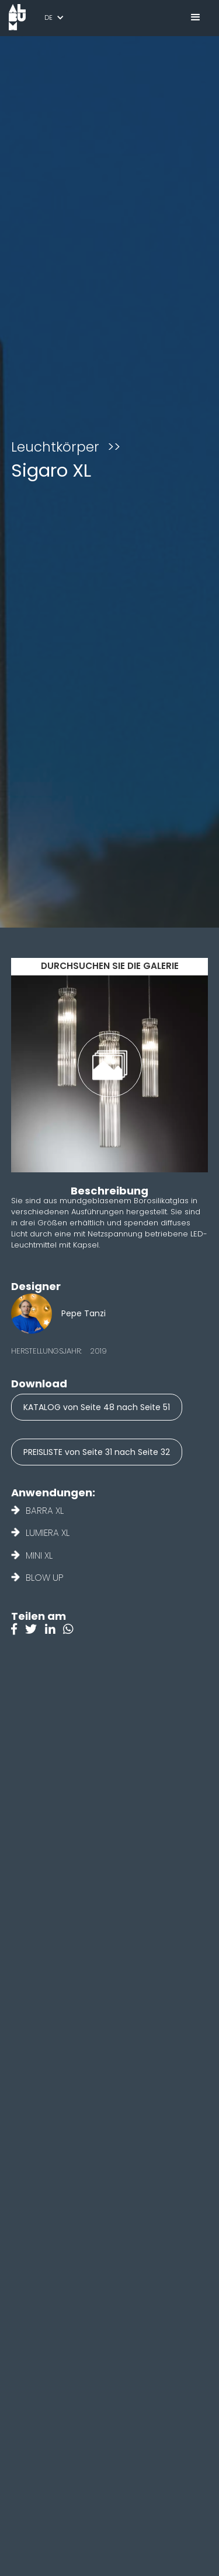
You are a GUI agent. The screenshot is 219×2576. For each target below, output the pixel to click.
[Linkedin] (54, 1630)
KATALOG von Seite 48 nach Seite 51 (96, 1407)
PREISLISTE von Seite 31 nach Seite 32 (96, 1452)
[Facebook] (18, 1630)
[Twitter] (35, 1630)
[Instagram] (71, 1630)
